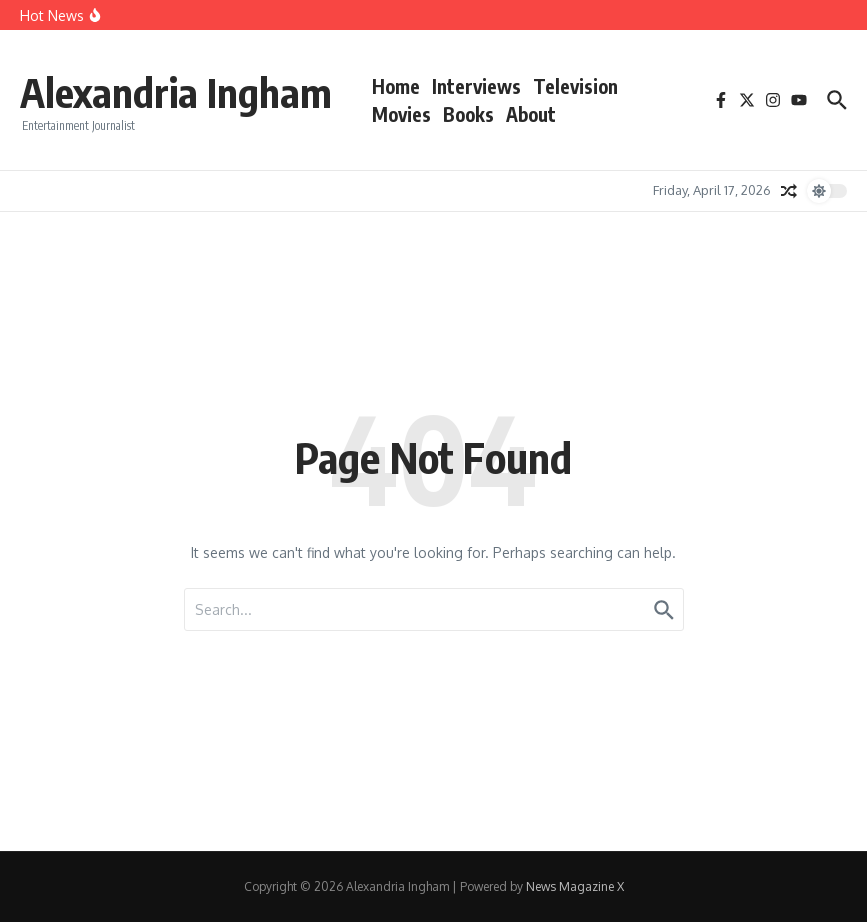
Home (396, 86)
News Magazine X (575, 886)
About (531, 114)
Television (575, 86)
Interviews (476, 86)
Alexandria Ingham (176, 92)
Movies (401, 114)
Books (468, 114)
